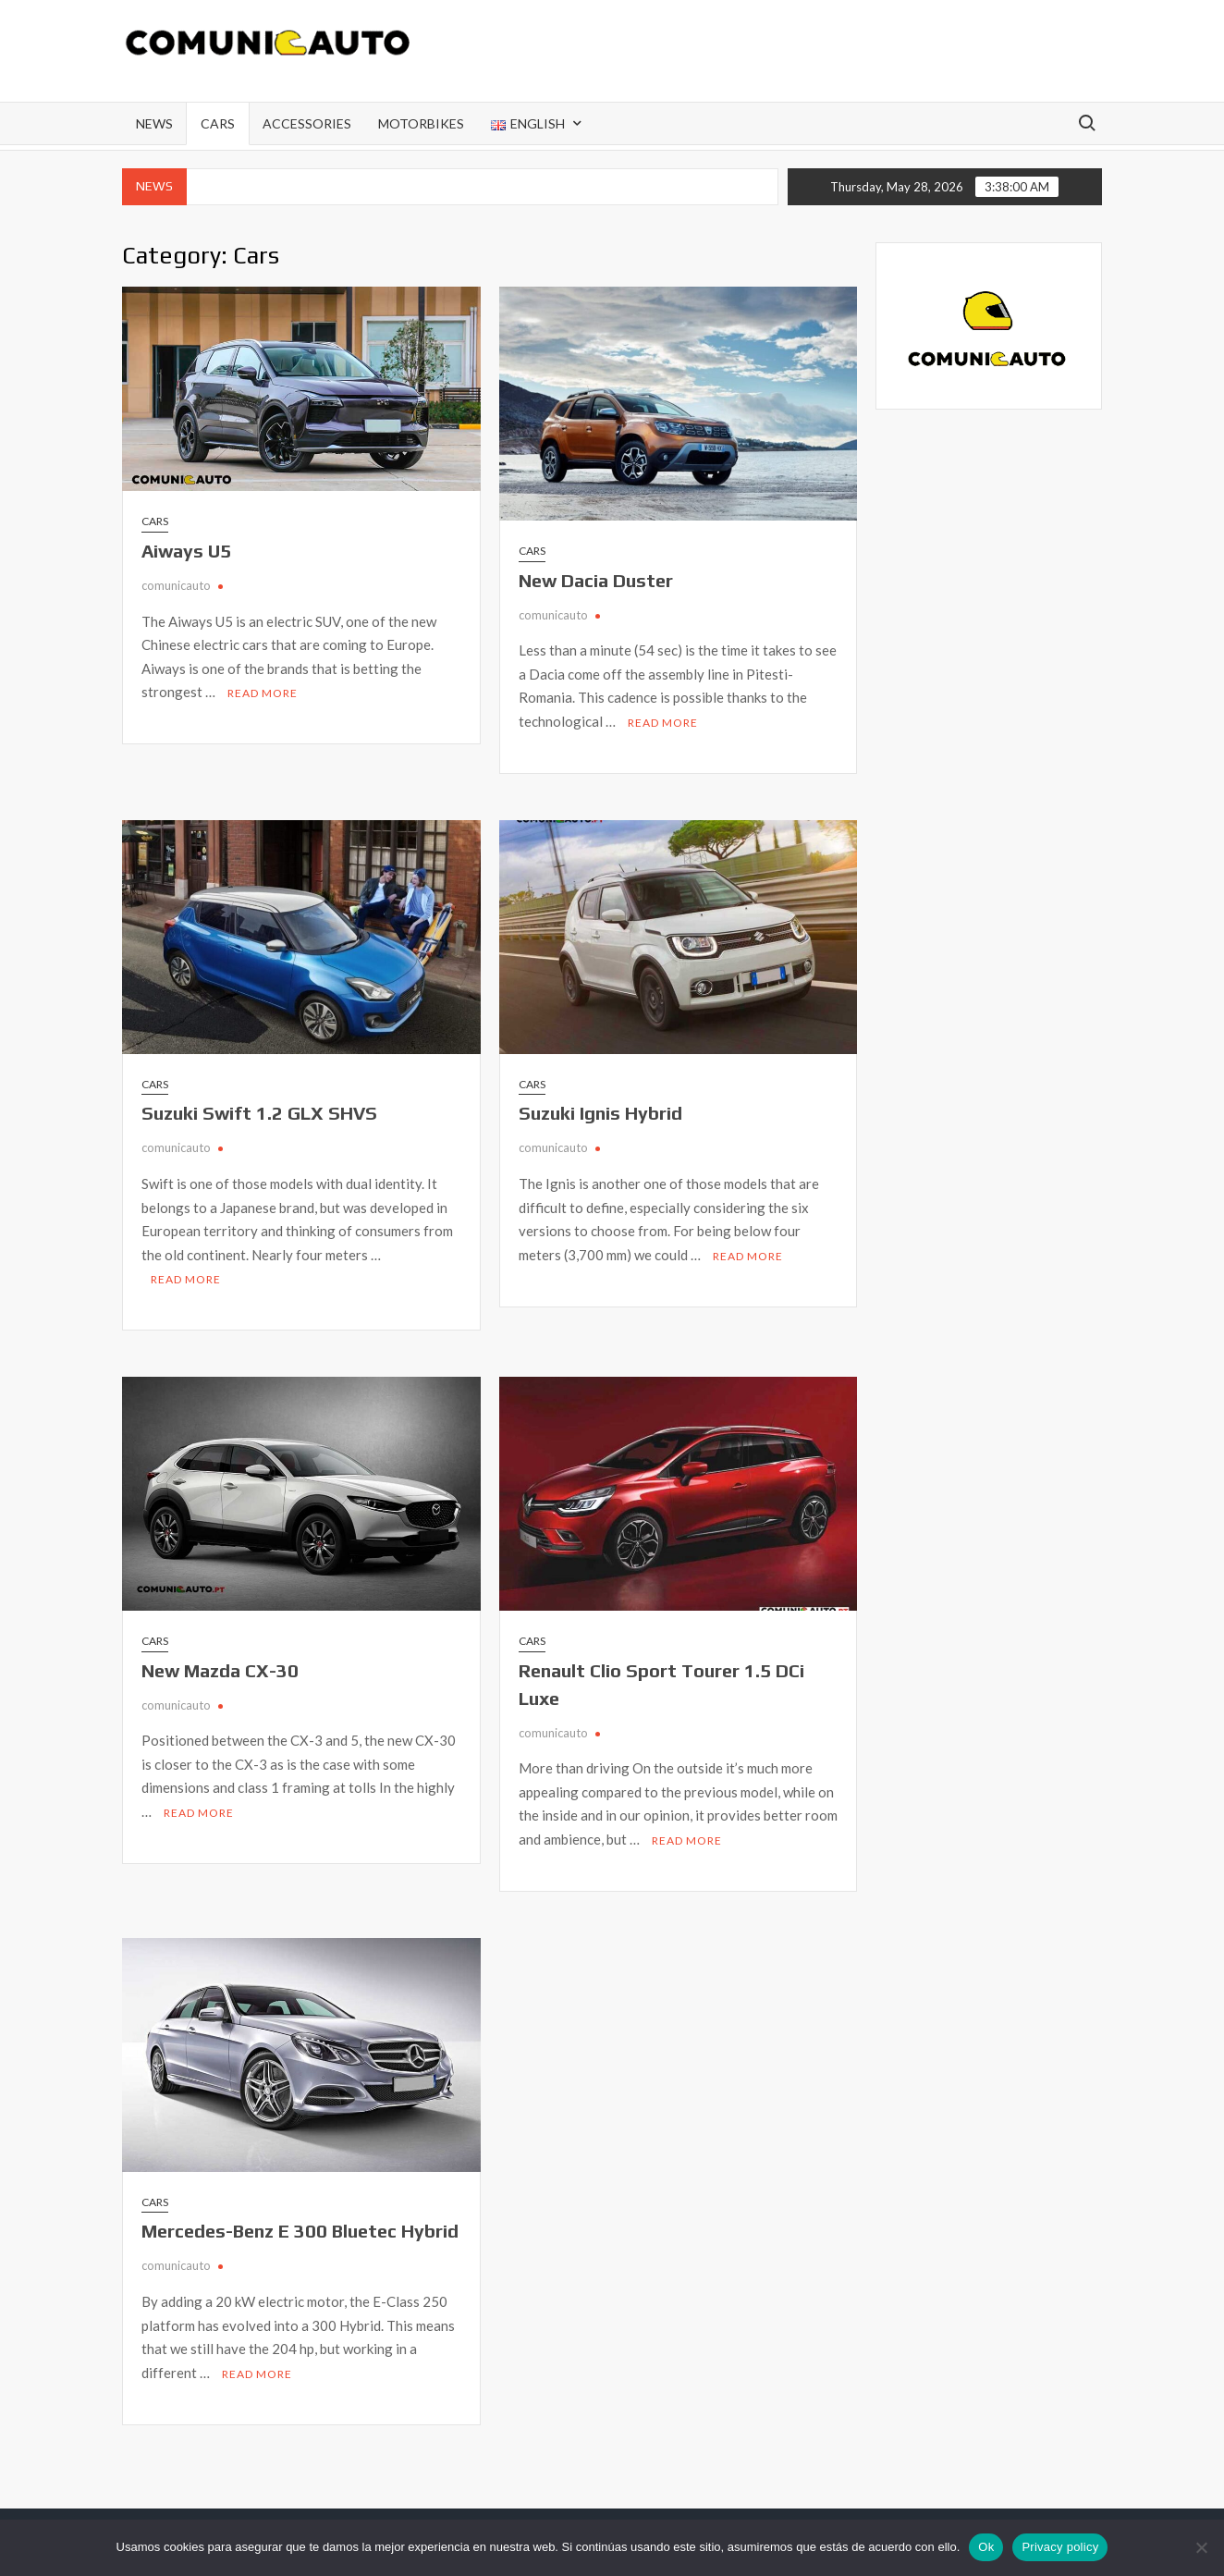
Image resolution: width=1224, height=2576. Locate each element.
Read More (262, 693)
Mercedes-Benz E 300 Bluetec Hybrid (300, 2230)
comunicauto (176, 585)
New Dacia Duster (596, 580)
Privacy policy (1060, 2547)
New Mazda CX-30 (220, 1670)
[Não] (1201, 2547)
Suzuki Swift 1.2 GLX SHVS (259, 1112)
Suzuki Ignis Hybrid (600, 1112)
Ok (986, 2547)
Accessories (307, 123)
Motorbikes (421, 123)
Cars (218, 123)
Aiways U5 (186, 550)
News (154, 123)
